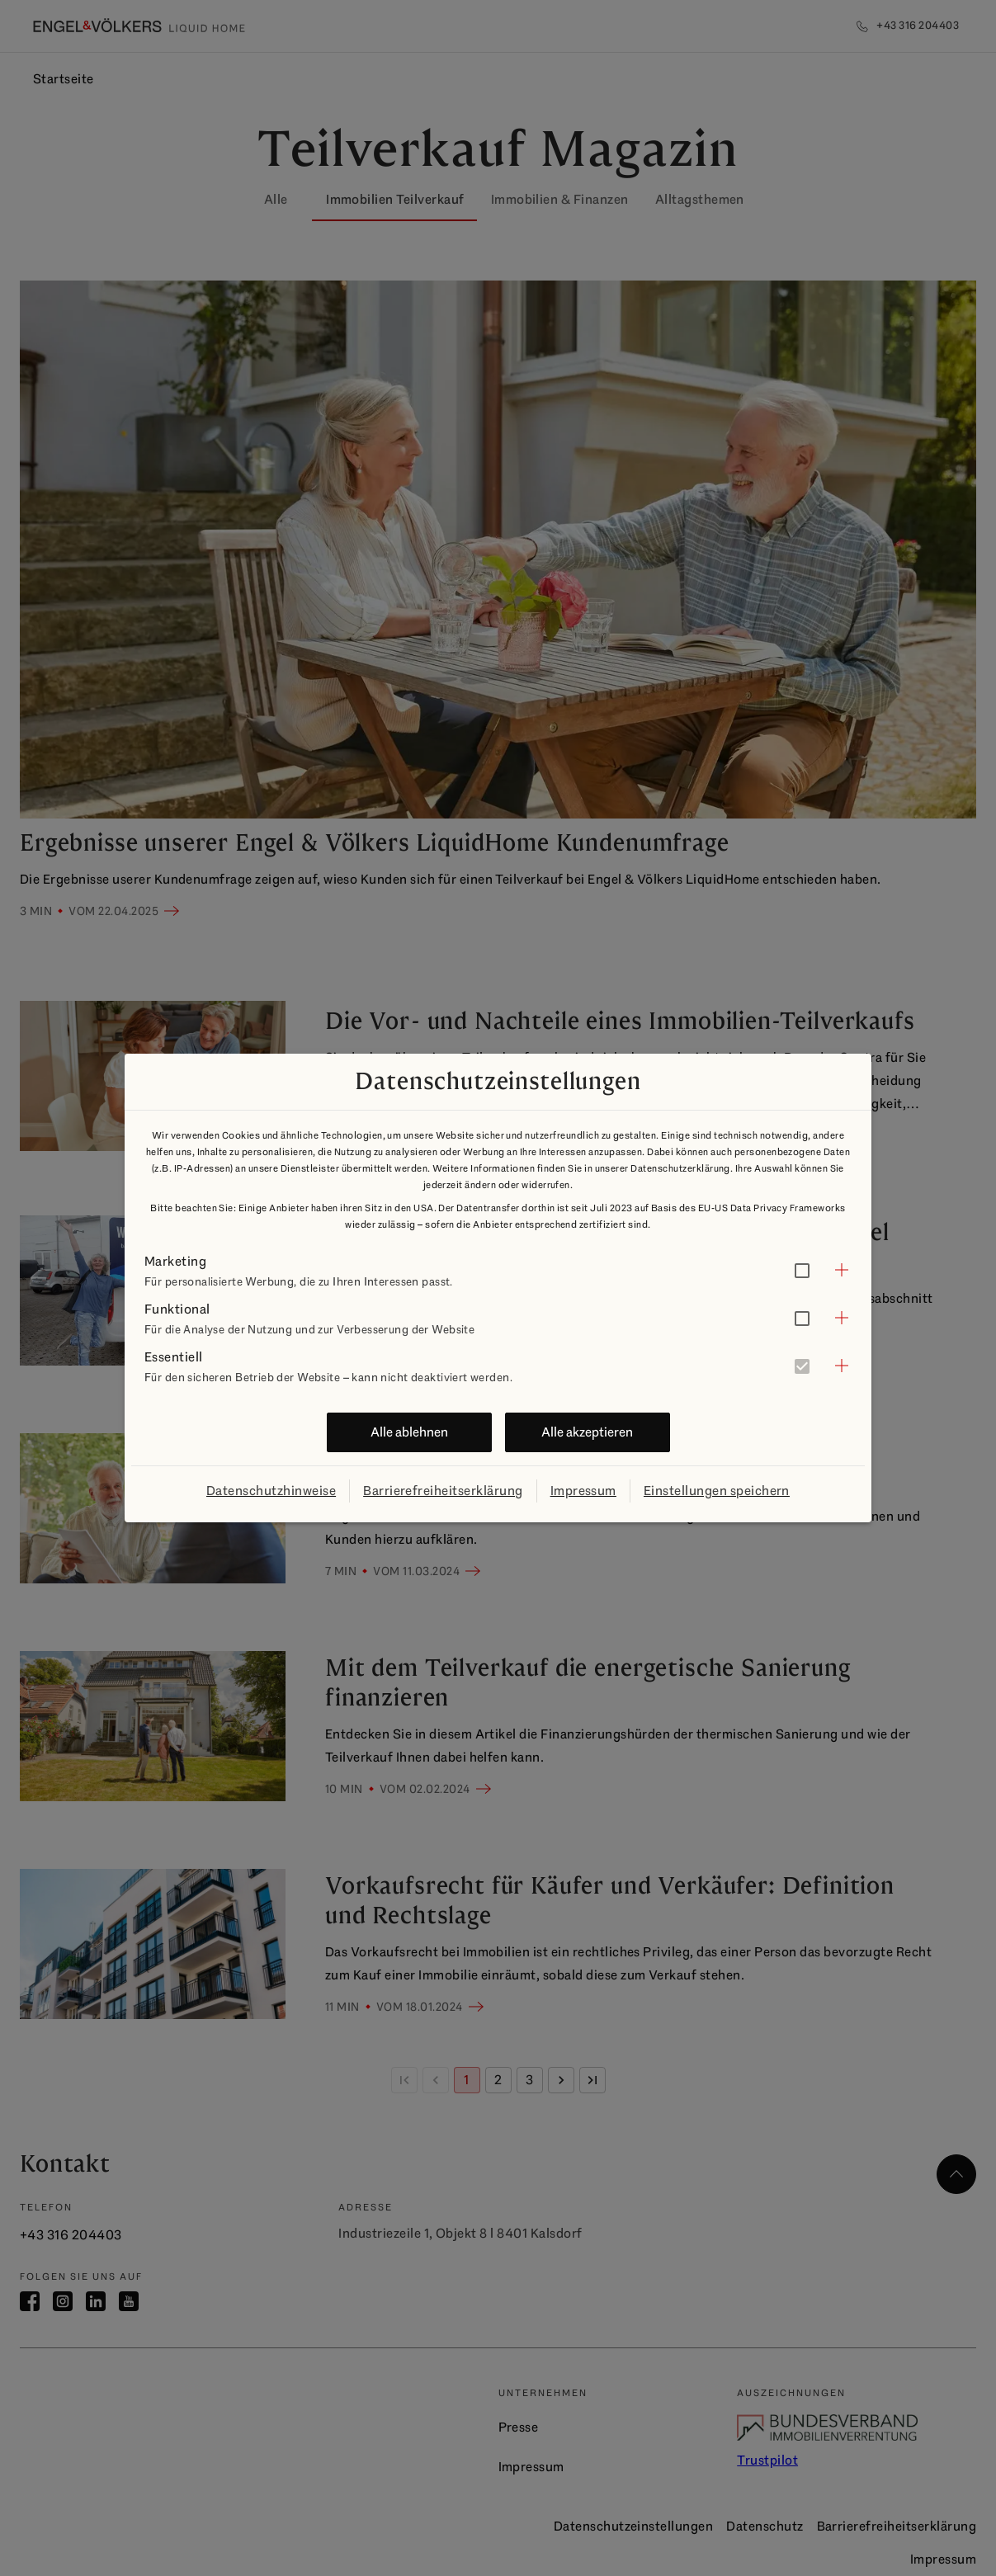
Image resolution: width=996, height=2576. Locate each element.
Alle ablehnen (409, 1432)
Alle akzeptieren (587, 1432)
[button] (498, 1270)
